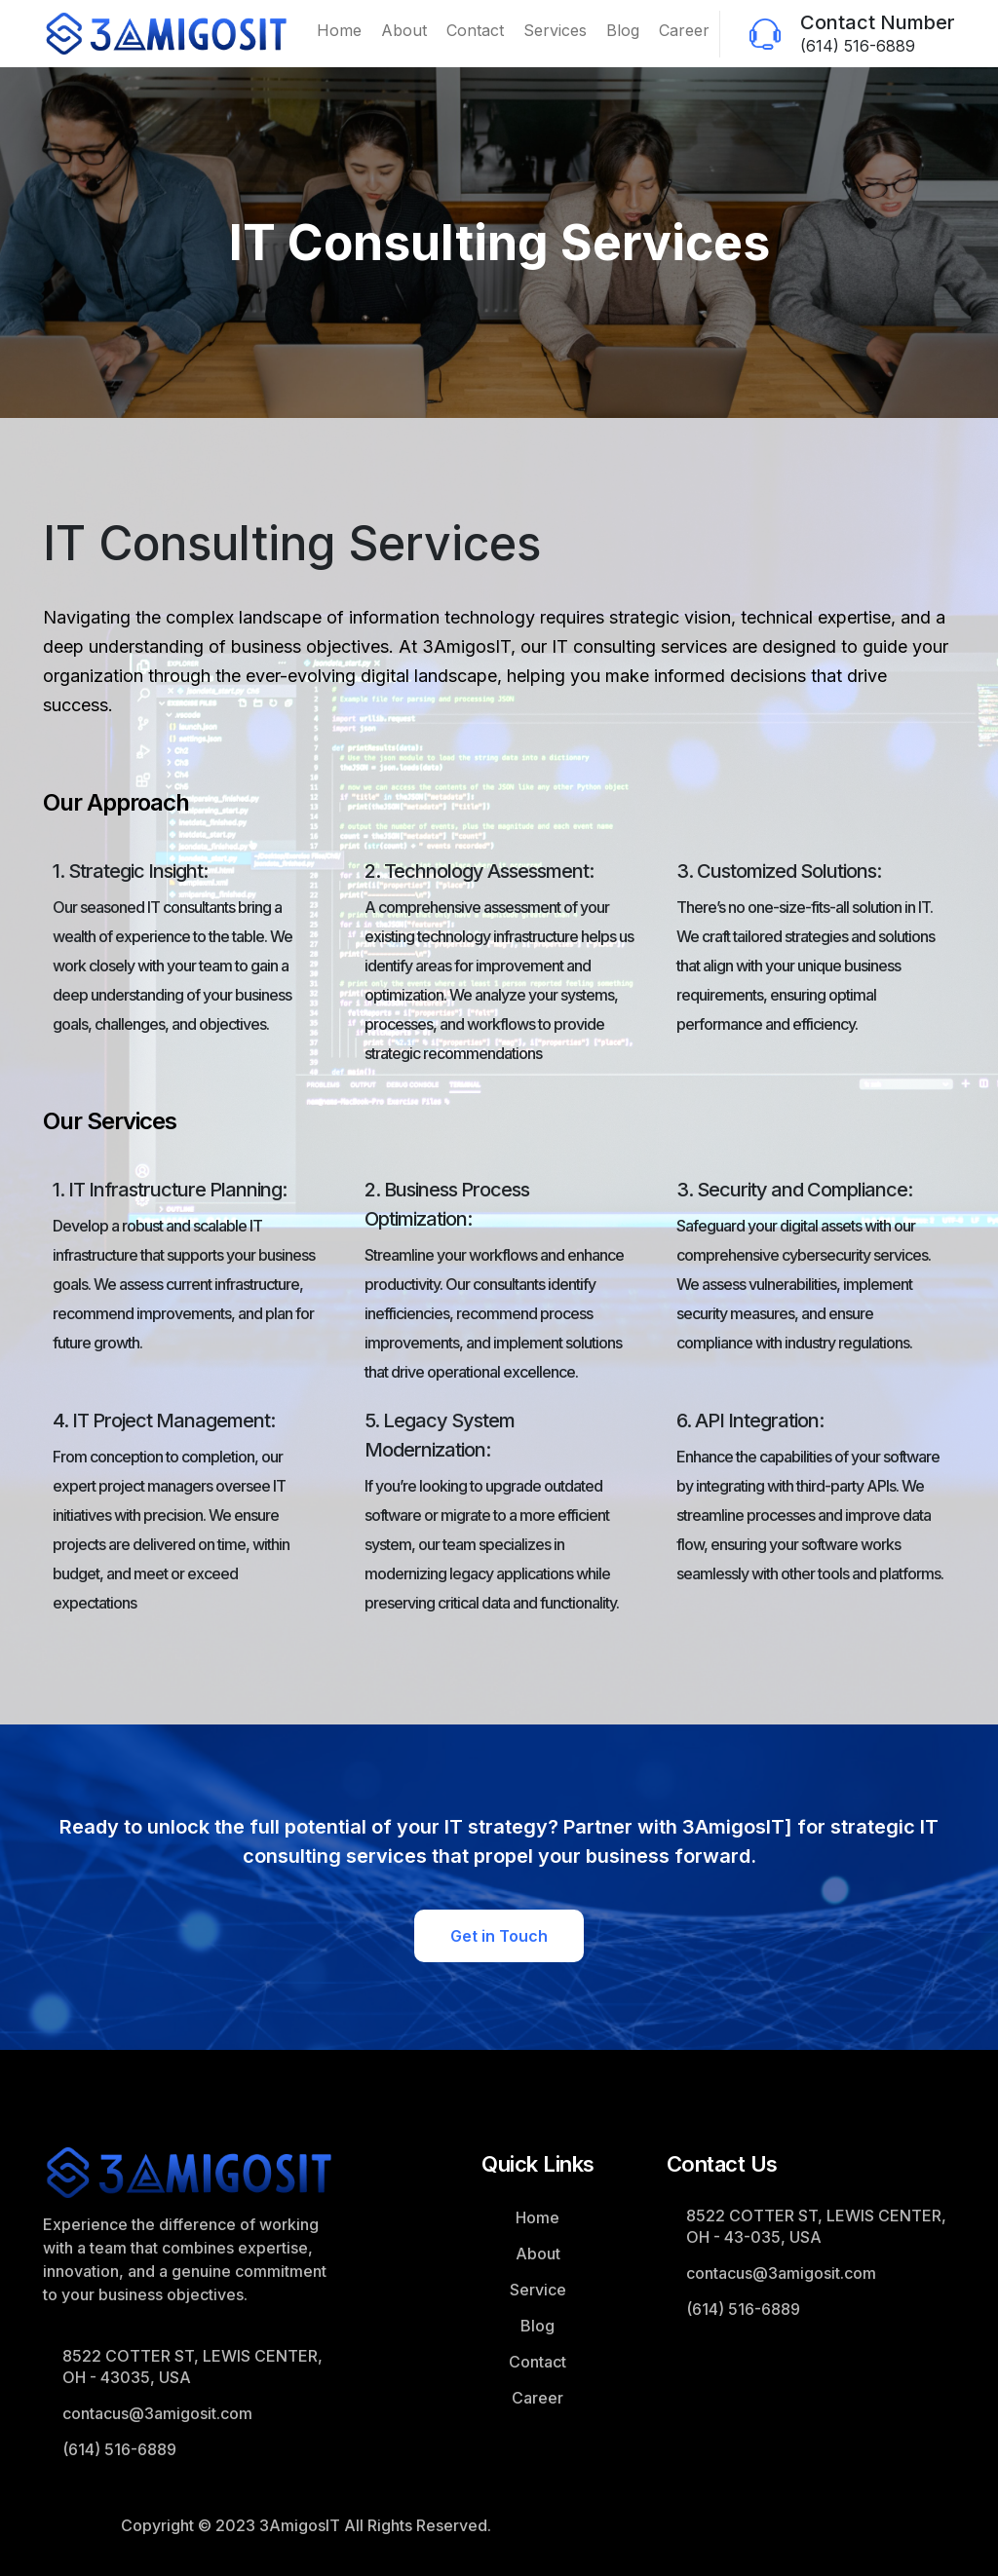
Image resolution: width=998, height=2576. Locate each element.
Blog (622, 30)
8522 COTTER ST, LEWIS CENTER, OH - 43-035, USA (816, 2226)
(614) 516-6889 (857, 46)
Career (684, 30)
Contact (475, 30)
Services (555, 30)
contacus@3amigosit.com (157, 2413)
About (404, 30)
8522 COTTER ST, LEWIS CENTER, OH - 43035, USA (192, 2366)
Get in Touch (499, 1936)
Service (538, 2289)
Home (339, 30)
